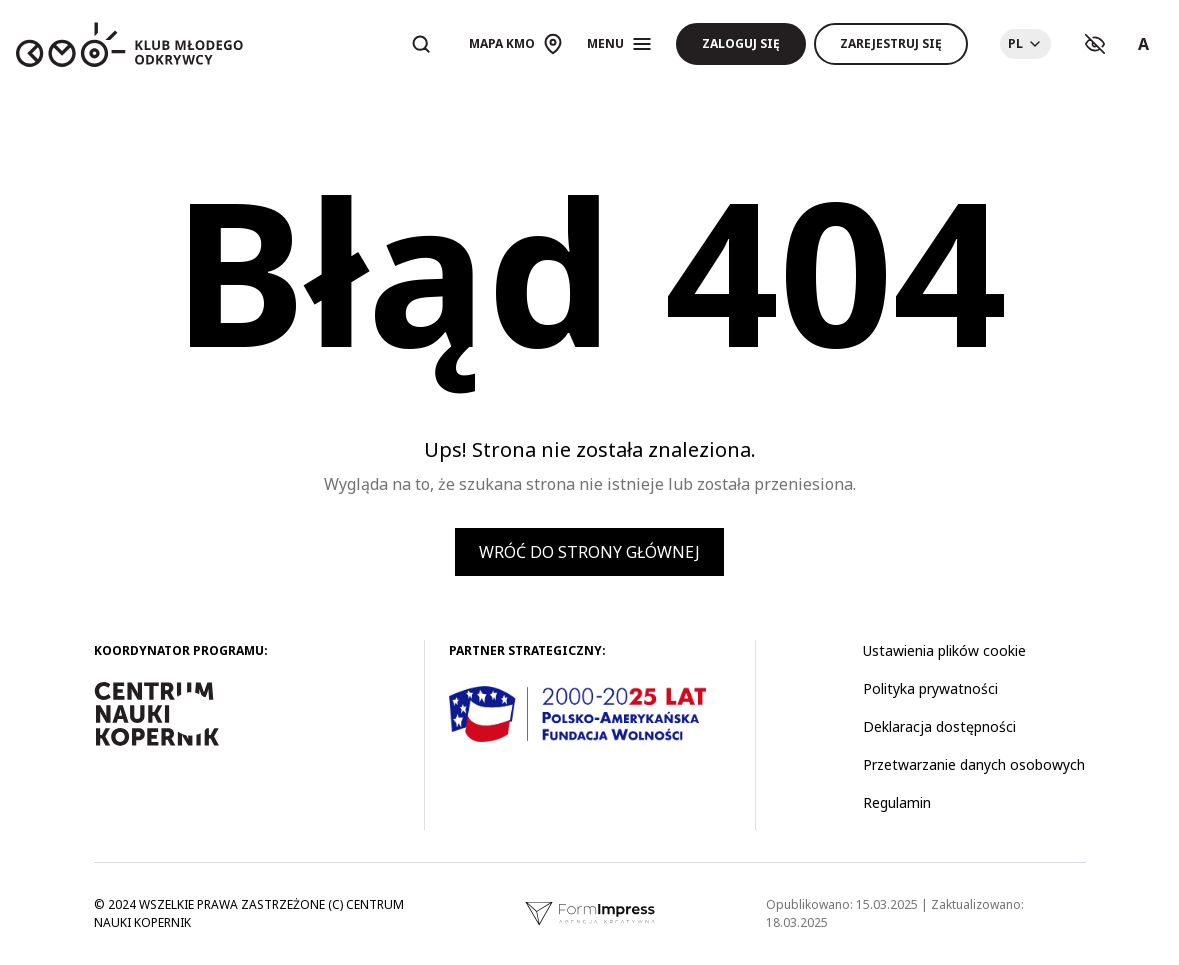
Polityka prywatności (930, 688)
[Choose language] (1025, 44)
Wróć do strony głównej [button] (589, 552)
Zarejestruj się (891, 43)
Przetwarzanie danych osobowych (974, 764)
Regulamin (897, 802)
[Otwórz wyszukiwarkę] (421, 44)
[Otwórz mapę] (516, 44)
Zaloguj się (741, 43)
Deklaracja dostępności (939, 726)
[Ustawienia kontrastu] (1095, 44)
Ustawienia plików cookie (944, 650)
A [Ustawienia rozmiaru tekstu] (1143, 44)
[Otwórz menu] (619, 44)
